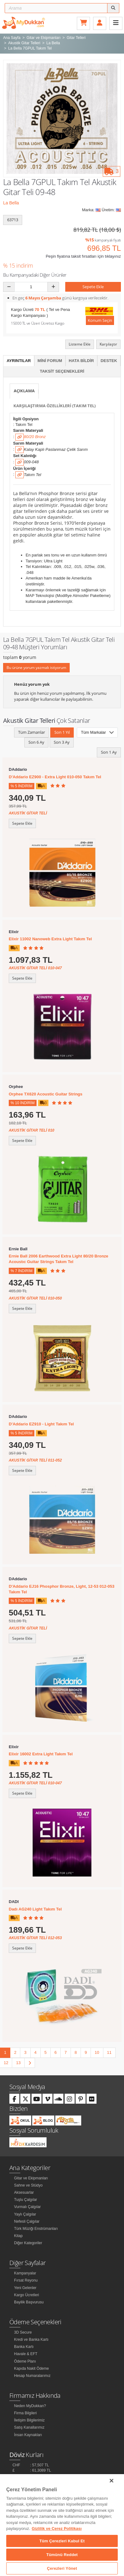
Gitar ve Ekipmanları (31, 2178)
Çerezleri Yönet (62, 2568)
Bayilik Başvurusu (29, 2302)
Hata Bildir (81, 360)
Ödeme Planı (25, 2361)
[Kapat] (111, 2481)
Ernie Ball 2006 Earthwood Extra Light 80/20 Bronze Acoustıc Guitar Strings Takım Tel (58, 1259)
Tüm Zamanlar (31, 732)
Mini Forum (49, 360)
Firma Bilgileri (25, 2413)
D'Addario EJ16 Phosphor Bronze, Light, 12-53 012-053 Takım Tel (61, 1589)
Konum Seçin (100, 320)
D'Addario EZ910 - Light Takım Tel (41, 1424)
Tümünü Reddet (62, 2554)
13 (18, 2062)
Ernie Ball (18, 1249)
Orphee (16, 1086)
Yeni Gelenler (25, 2288)
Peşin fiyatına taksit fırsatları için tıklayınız (83, 256)
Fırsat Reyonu (25, 2280)
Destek (109, 360)
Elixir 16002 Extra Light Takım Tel (41, 1754)
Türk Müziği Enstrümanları (36, 2228)
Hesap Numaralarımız (32, 2375)
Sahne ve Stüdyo (28, 2185)
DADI (14, 1901)
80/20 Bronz (35, 436)
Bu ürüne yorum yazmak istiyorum (36, 667)
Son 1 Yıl (62, 732)
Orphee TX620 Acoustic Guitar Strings (45, 1094)
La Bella (11, 202)
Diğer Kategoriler (28, 2243)
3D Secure (23, 2332)
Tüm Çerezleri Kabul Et (62, 2541)
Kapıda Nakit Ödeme (31, 2368)
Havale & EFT (25, 2354)
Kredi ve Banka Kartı (31, 2339)
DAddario (18, 769)
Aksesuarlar (24, 2192)
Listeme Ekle (80, 344)
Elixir (14, 931)
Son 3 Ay (62, 742)
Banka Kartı (24, 2347)
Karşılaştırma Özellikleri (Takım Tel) (54, 405)
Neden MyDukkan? (30, 2406)
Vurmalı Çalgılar (27, 2207)
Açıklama (24, 391)
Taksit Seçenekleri (62, 371)
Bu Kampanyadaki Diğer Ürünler (35, 275)
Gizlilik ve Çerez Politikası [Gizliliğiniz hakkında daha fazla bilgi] (57, 2528)
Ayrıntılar (19, 360)
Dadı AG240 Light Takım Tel (35, 1909)
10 (97, 2052)
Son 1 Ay (109, 752)
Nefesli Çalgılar (26, 2221)
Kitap (18, 2236)
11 (109, 2052)
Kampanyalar (25, 2273)
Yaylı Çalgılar (25, 2214)
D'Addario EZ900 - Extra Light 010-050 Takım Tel (55, 777)
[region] (62, 2525)
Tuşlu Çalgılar (25, 2199)
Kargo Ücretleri (26, 2295)
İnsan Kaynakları (28, 2435)
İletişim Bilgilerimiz (29, 2420)
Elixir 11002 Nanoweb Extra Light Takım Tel (50, 939)
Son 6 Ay (36, 742)
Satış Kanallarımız (29, 2427)
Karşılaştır (108, 344)
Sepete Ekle (93, 286)
